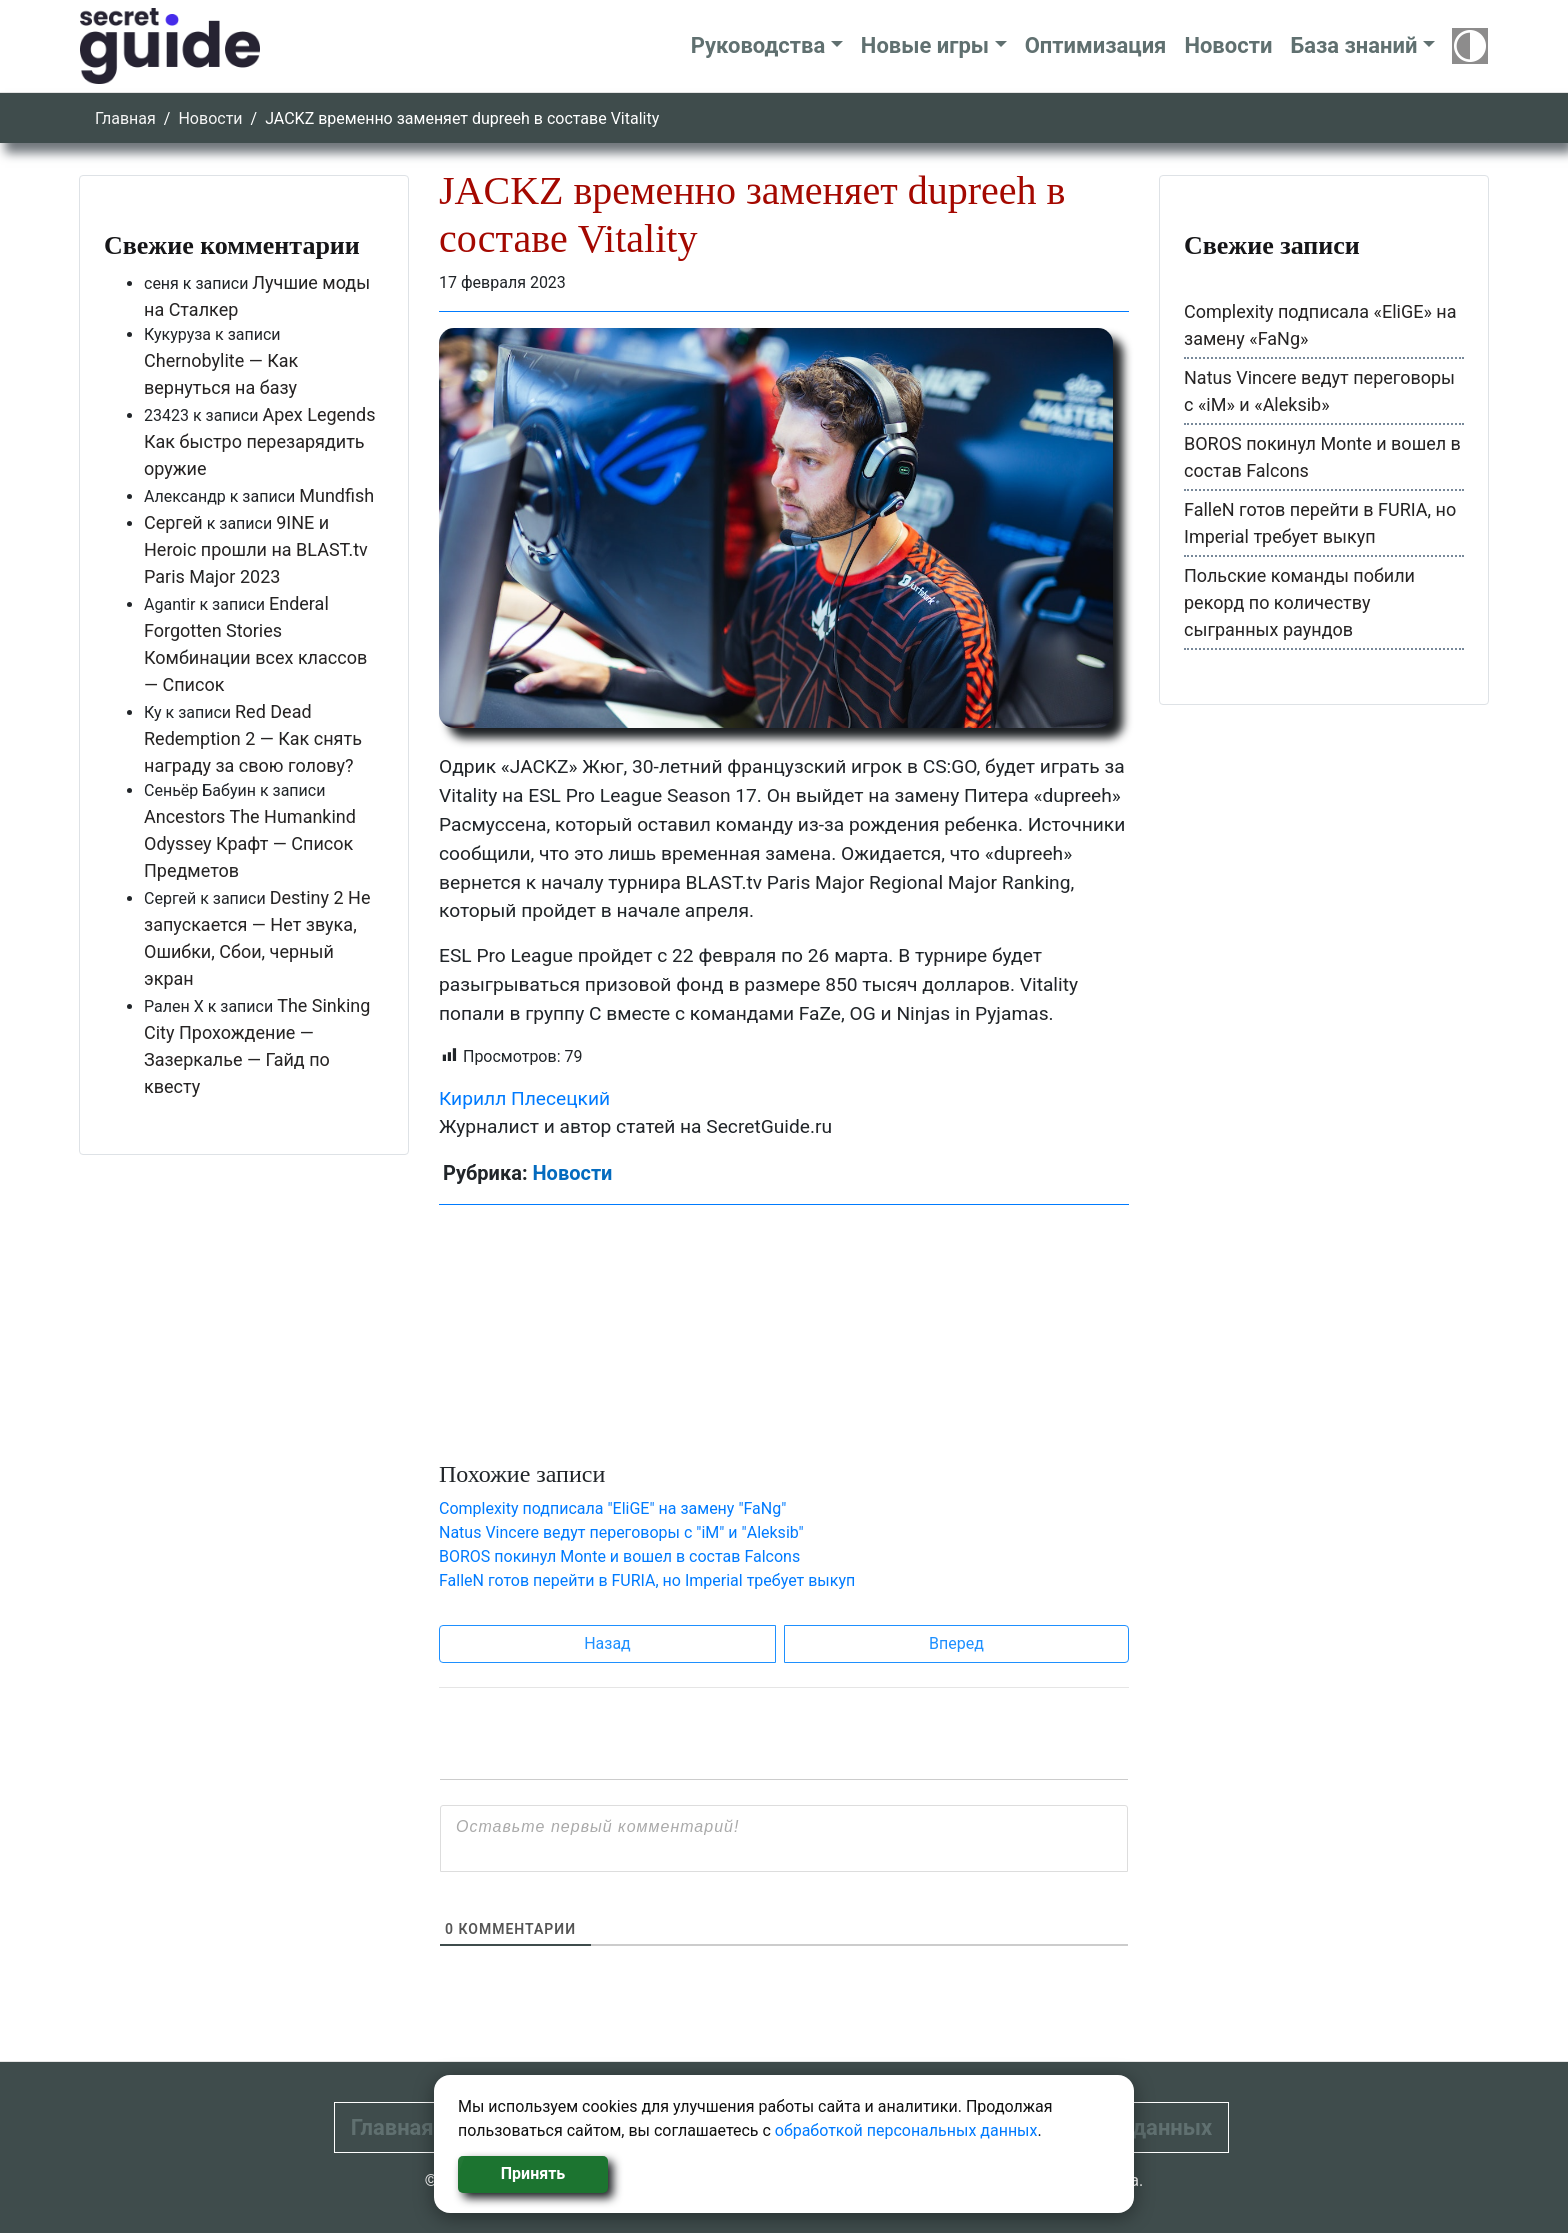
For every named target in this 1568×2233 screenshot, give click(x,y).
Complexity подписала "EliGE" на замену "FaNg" (612, 1508)
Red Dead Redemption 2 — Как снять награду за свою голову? (253, 738)
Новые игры (925, 45)
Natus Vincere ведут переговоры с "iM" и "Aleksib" (621, 1532)
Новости (1228, 45)
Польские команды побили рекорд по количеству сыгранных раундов (1299, 602)
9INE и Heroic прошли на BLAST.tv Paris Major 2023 (256, 549)
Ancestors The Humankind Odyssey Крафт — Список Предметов (250, 843)
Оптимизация (1096, 45)
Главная (125, 118)
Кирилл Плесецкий (524, 1098)
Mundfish (336, 495)
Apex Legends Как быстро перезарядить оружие (260, 441)
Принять (533, 2173)
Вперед (956, 1643)
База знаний (1353, 45)
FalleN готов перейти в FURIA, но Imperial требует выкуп (647, 1580)
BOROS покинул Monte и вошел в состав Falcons (619, 1556)
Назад (607, 1643)
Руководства (758, 45)
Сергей (173, 522)
